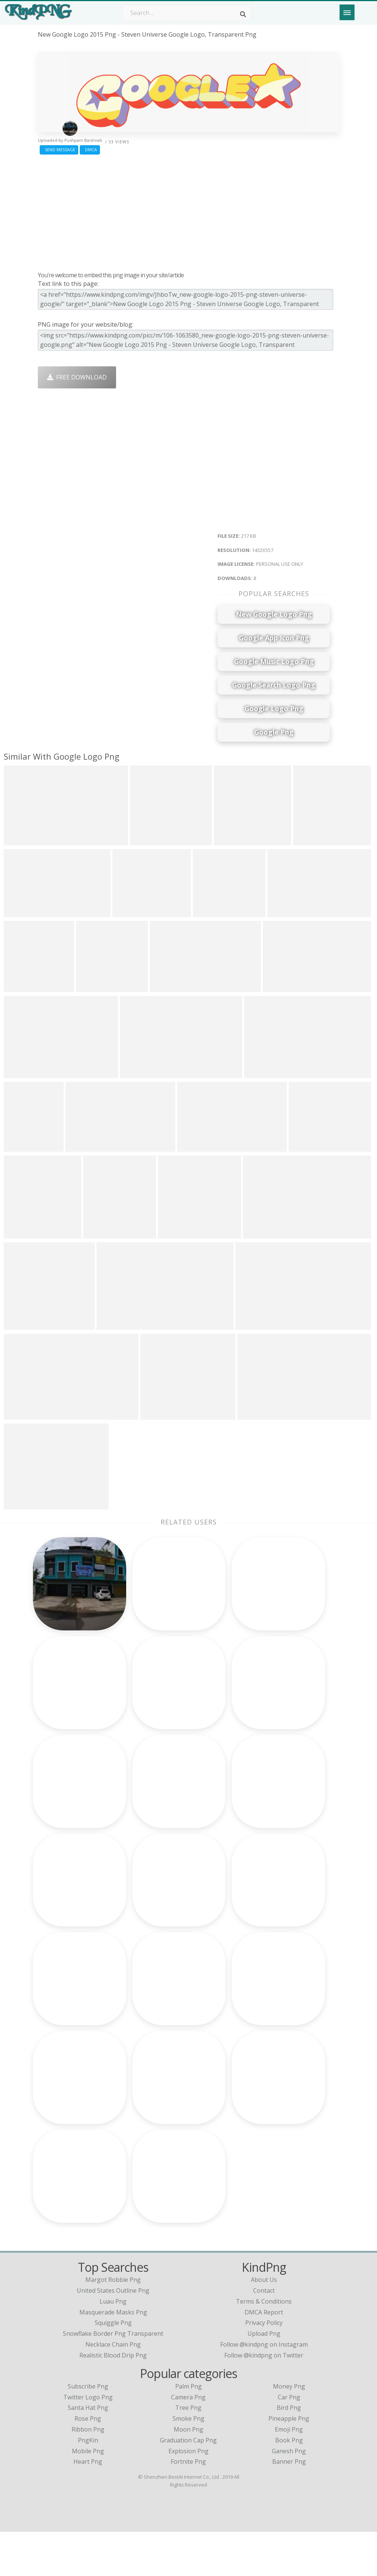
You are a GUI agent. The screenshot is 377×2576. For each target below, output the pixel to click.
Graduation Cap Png (188, 2484)
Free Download (77, 377)
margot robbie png (113, 2324)
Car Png (289, 2441)
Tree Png (188, 2452)
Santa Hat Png (88, 2452)
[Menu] (347, 12)
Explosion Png (188, 2495)
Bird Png (289, 2452)
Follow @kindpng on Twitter (263, 2399)
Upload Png (263, 2378)
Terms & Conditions (264, 2345)
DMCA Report (263, 2356)
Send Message (59, 149)
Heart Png (87, 2506)
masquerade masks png (113, 2356)
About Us (264, 2324)
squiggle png (113, 2367)
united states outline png (113, 2335)
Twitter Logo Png (88, 2441)
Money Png (289, 2430)
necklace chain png (113, 2388)
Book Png (289, 2484)
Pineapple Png (288, 2463)
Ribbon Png (88, 2473)
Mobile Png (88, 2495)
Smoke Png (188, 2463)
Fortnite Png (188, 2506)
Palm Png (188, 2430)
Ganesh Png (289, 2495)
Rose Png (88, 2463)
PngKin (88, 2484)
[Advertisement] (189, 211)
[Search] (242, 14)
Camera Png (188, 2441)
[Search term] (187, 12)
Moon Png (188, 2473)
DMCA (90, 149)
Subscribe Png (88, 2430)
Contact (264, 2335)
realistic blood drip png (113, 2399)
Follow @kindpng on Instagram (264, 2388)
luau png (113, 2345)
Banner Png (289, 2506)
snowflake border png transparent (113, 2378)
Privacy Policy (264, 2367)
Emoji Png (289, 2473)
